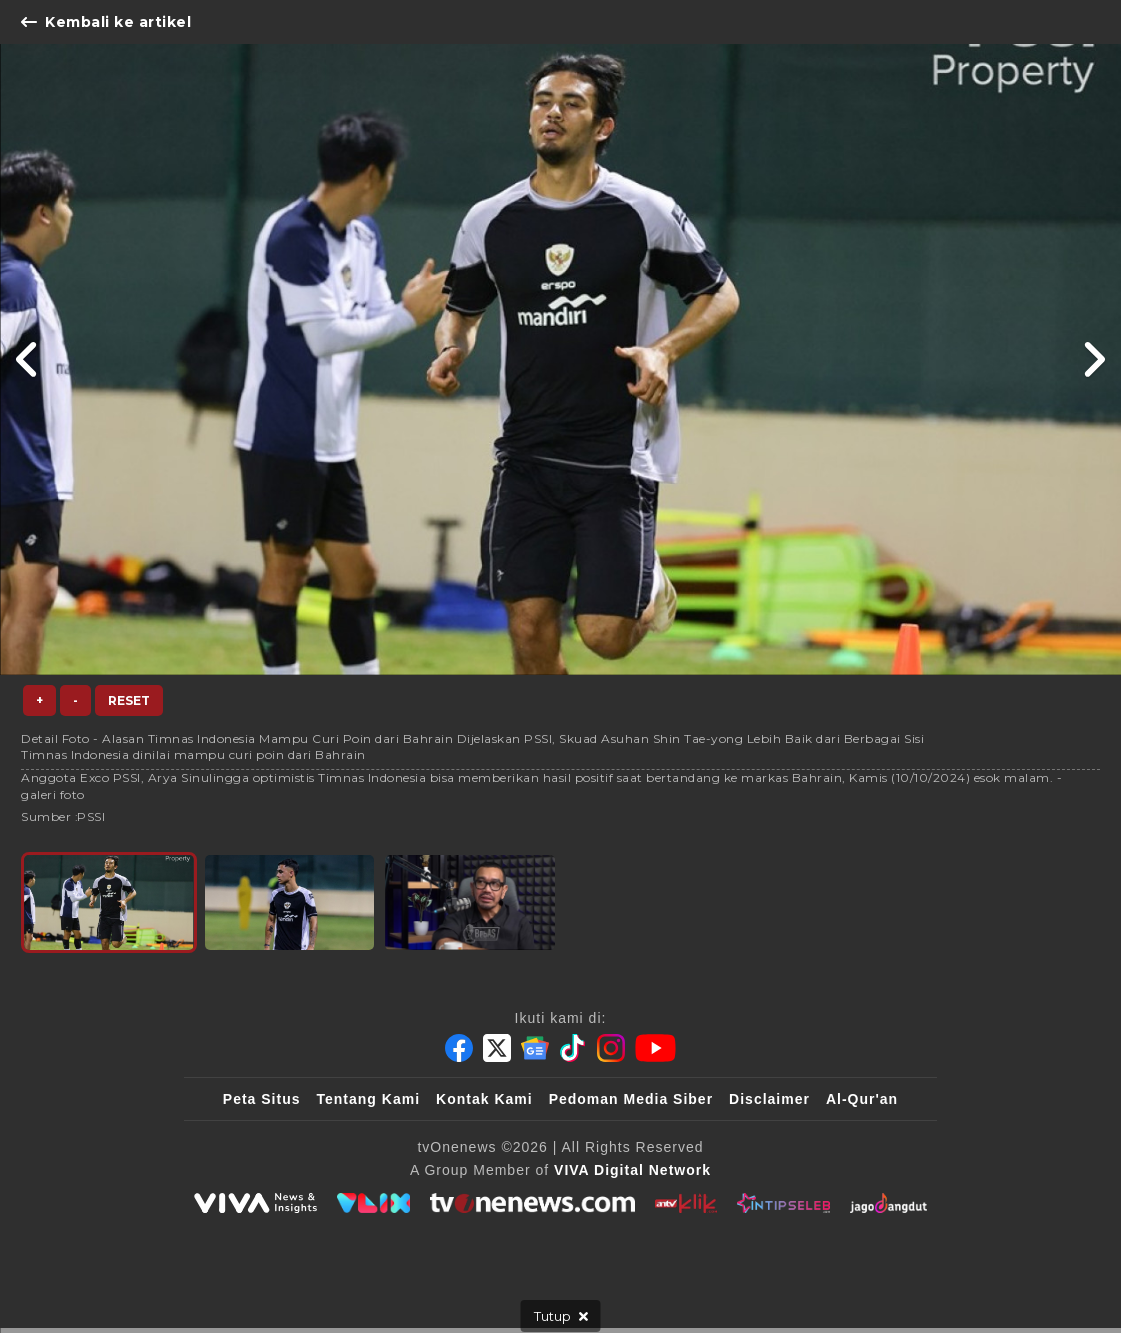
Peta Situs (262, 1099)
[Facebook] (459, 1048)
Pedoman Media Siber (631, 1099)
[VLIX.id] (374, 1203)
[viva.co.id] (255, 1203)
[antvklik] (685, 1203)
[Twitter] (497, 1048)
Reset (129, 700)
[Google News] (535, 1048)
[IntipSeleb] (783, 1203)
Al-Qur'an (862, 1099)
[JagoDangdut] (888, 1203)
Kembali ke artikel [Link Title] (106, 22)
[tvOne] (532, 1203)
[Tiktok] (573, 1048)
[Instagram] (611, 1048)
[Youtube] (655, 1048)
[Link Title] (27, 359)
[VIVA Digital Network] (632, 1170)
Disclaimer (769, 1099)
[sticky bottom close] (561, 1316)
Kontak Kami (484, 1099)
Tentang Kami (369, 1099)
